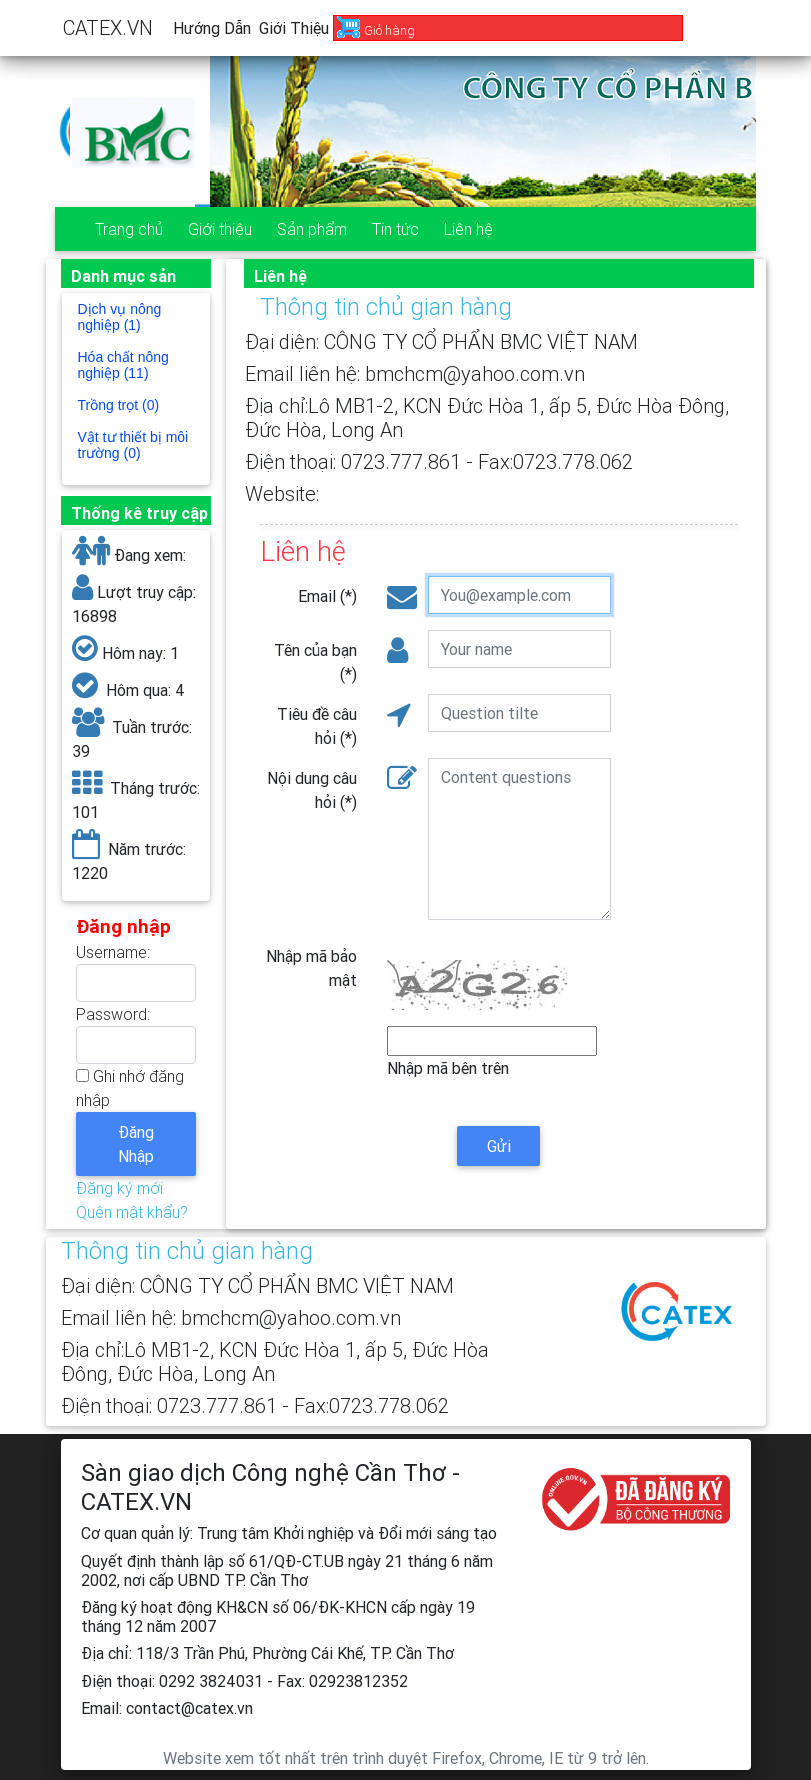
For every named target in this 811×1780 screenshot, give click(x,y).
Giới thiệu (294, 28)
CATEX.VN (108, 27)
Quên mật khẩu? (132, 1212)
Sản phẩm (312, 229)
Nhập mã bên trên (448, 1068)
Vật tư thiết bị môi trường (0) (133, 445)
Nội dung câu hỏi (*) (312, 790)
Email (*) (327, 596)
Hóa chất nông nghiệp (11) (123, 365)
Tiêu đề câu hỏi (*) (317, 726)
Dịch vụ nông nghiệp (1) (120, 317)
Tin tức (395, 229)
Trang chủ (129, 229)
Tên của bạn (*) (315, 662)
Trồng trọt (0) (119, 405)
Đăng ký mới (119, 1188)
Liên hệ (468, 229)
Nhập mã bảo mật (311, 968)
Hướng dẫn (212, 28)
